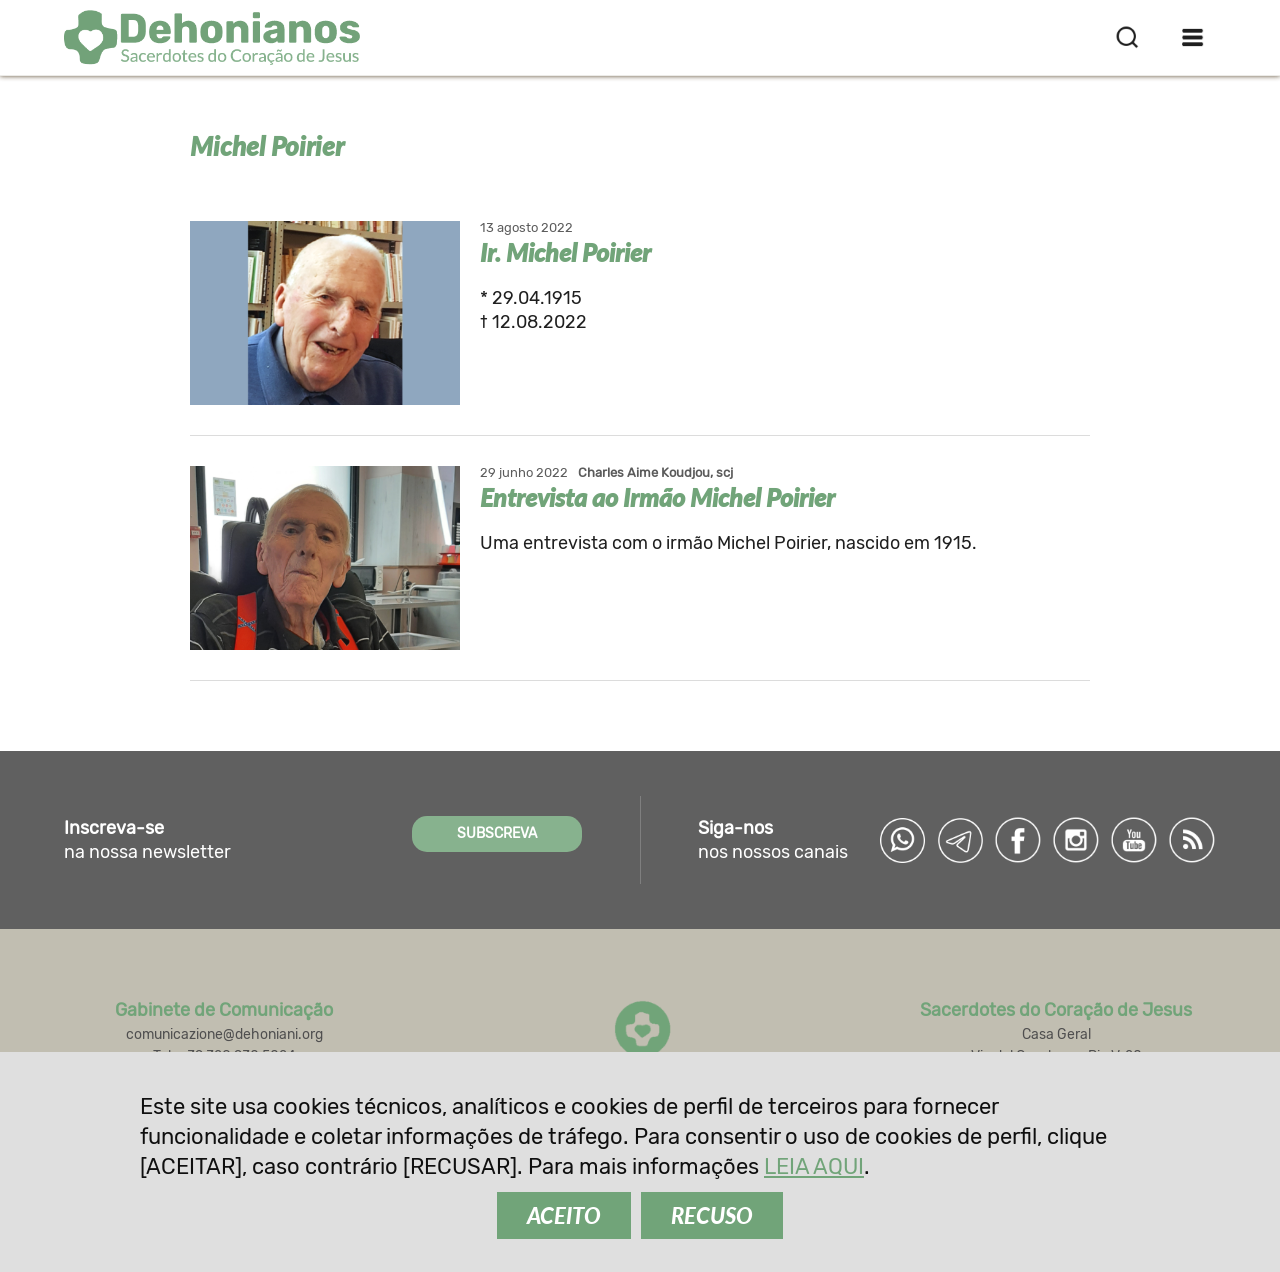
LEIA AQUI (814, 1166)
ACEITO (564, 1215)
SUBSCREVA (497, 833)
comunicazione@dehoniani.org (224, 1034)
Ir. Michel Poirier (565, 252)
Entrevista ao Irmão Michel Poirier (657, 497)
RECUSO (712, 1215)
